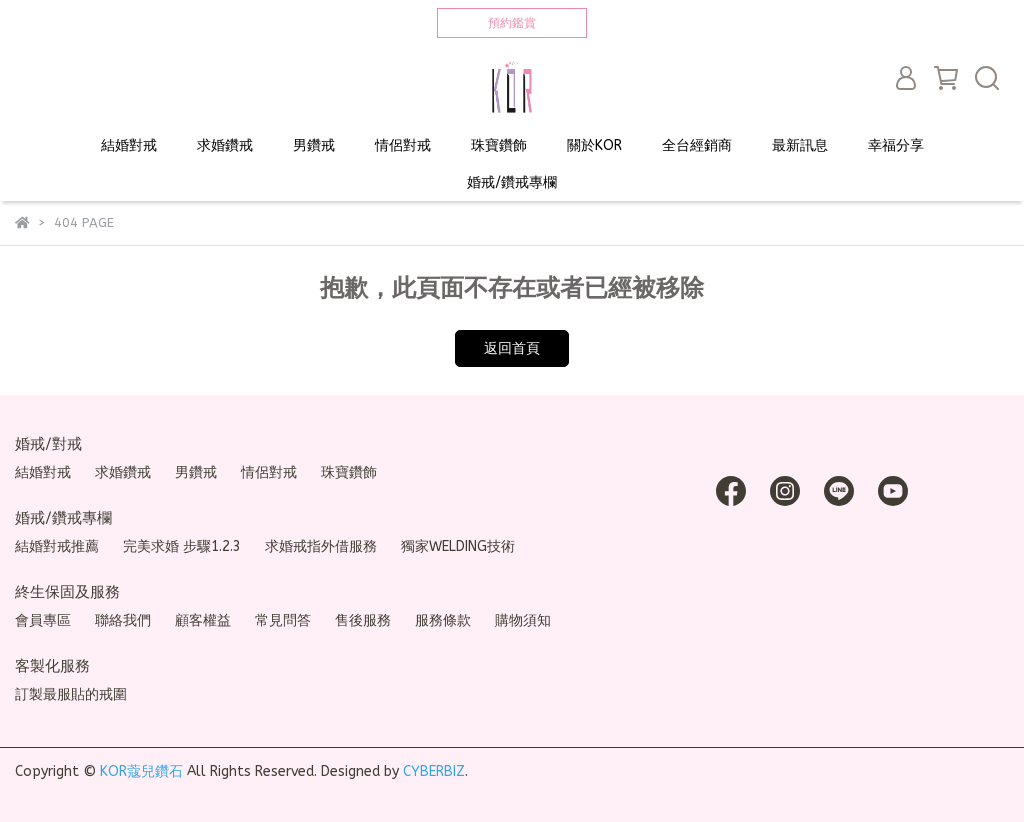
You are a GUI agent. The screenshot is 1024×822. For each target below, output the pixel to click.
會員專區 (43, 620)
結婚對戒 (129, 145)
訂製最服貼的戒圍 (71, 694)
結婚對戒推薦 (57, 546)
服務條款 (443, 620)
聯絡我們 (123, 620)
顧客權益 (203, 620)
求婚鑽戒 (225, 145)
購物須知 (523, 620)
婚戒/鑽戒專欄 (512, 182)
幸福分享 (896, 145)
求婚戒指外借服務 (321, 546)
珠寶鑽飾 (499, 145)
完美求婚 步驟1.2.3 (182, 546)
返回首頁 (512, 348)
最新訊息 (800, 145)
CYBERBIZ (434, 771)
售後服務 (363, 620)
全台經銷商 (697, 145)
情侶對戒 (403, 145)
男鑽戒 (314, 145)
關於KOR (594, 145)
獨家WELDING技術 (458, 546)
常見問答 (283, 620)
